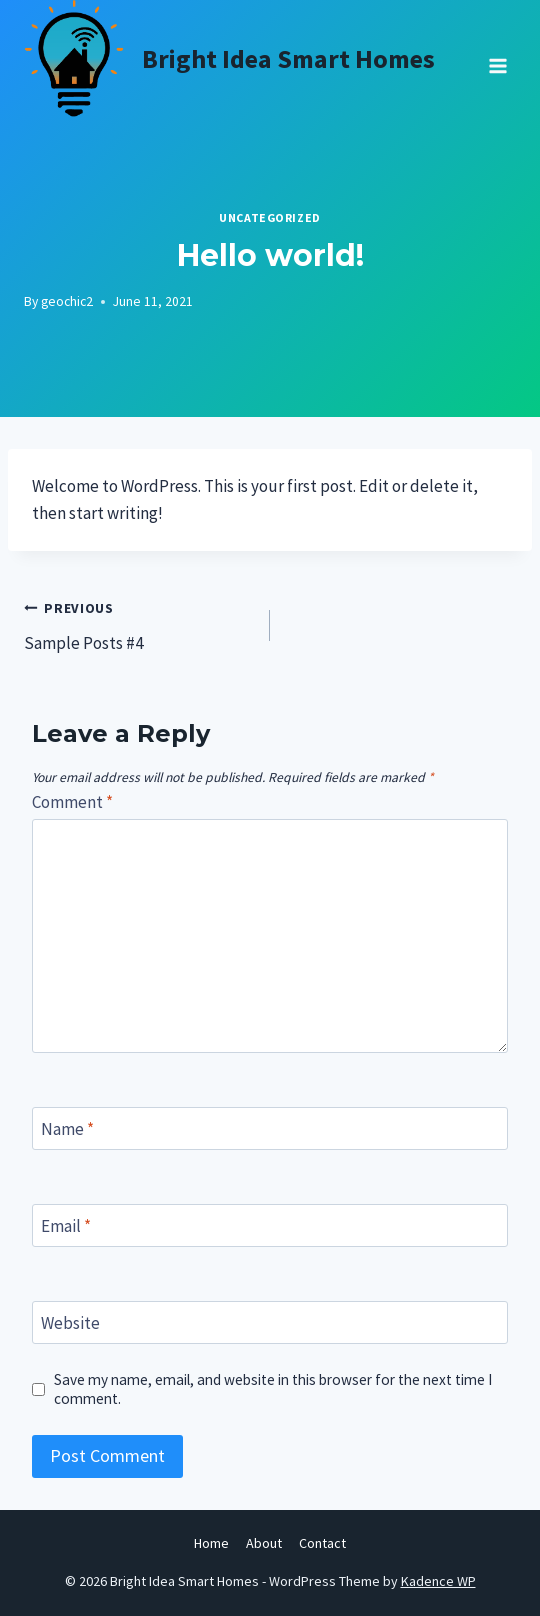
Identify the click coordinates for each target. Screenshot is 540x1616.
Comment (72, 802)
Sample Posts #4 (138, 624)
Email (66, 1226)
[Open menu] (497, 59)
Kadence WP (438, 1581)
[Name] (270, 1128)
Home (211, 1543)
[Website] (270, 1322)
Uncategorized (270, 217)
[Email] (270, 1225)
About (264, 1543)
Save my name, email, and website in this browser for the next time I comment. (273, 1389)
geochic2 (67, 301)
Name (67, 1129)
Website (70, 1323)
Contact (322, 1543)
